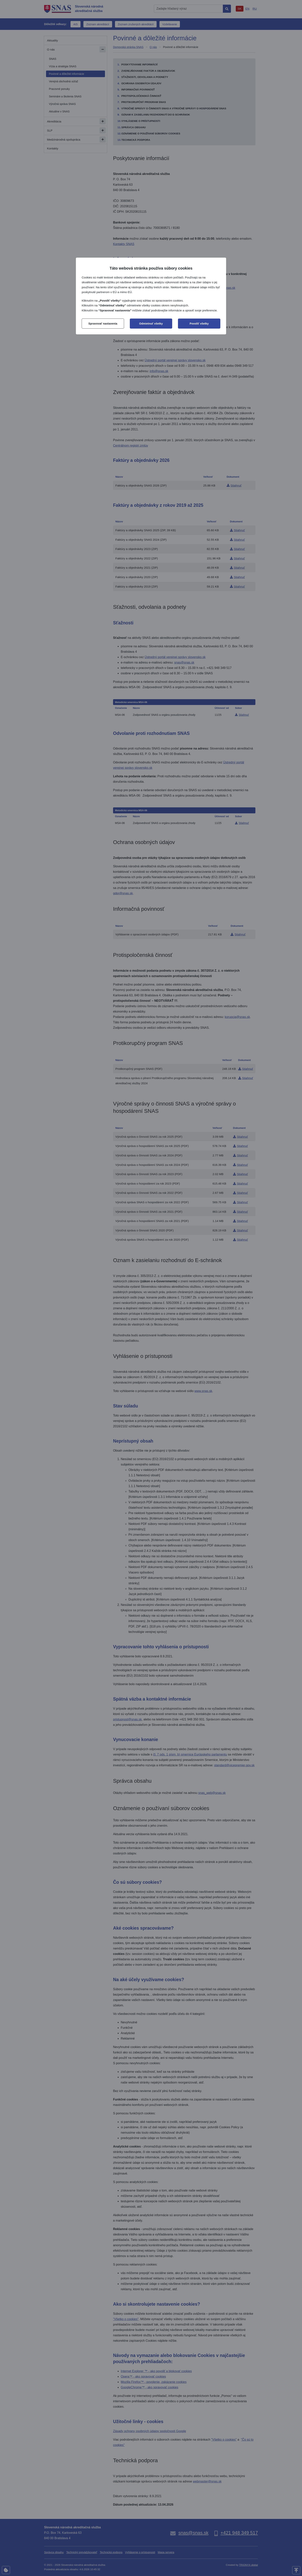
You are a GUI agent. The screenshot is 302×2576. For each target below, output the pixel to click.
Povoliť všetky (199, 323)
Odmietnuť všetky (151, 323)
